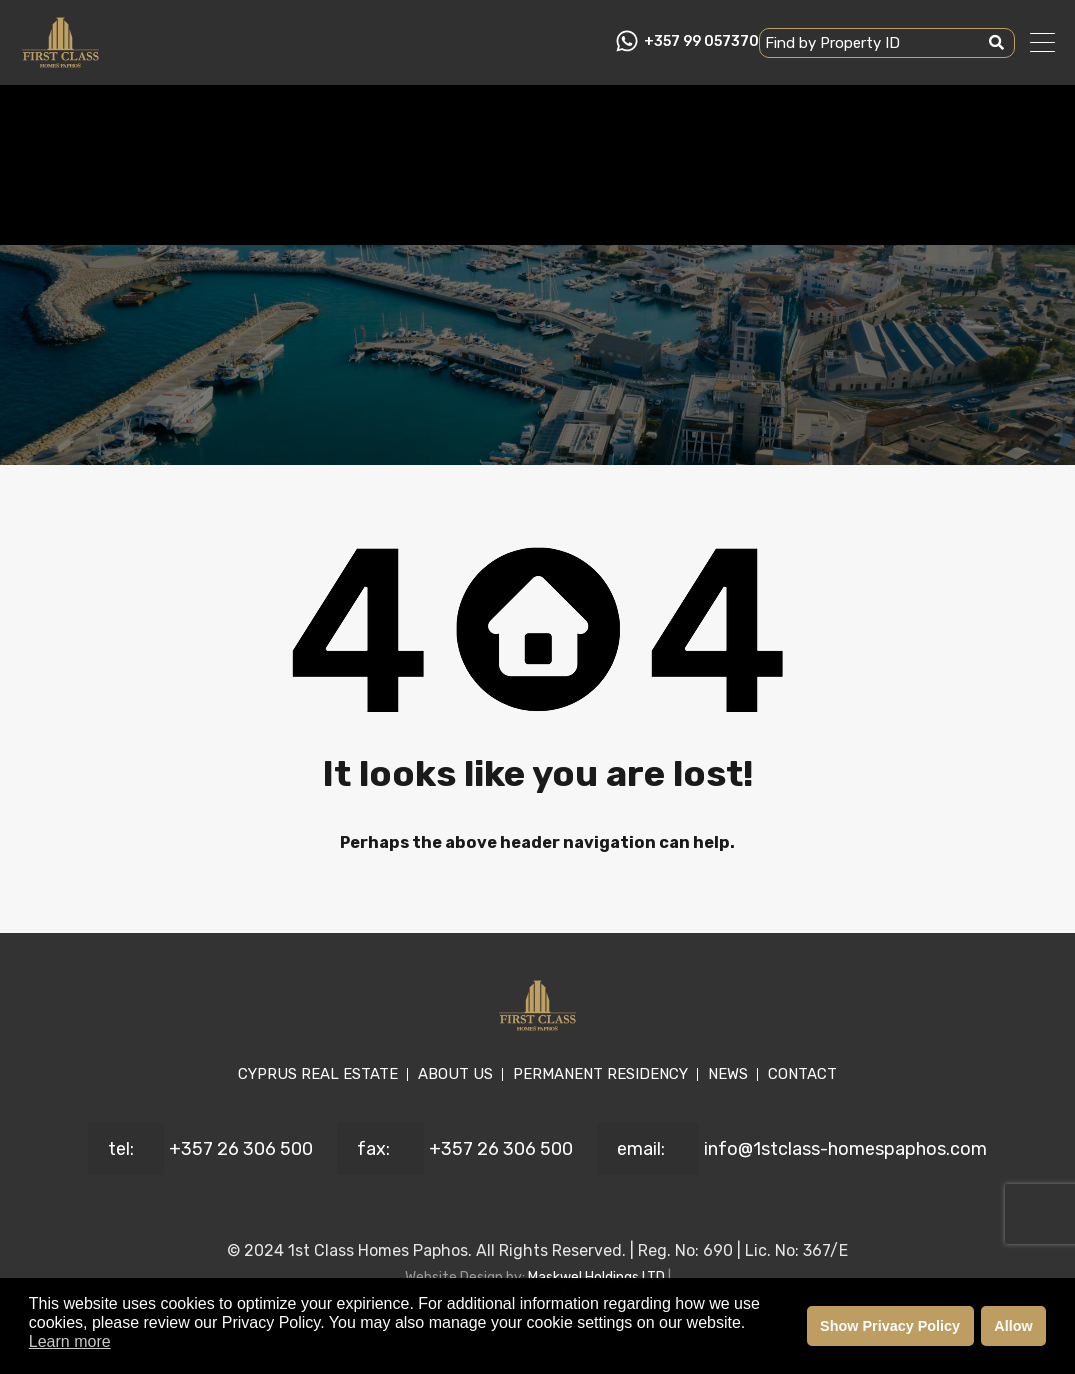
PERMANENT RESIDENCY (600, 1074)
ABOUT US (455, 1074)
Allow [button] (1013, 1326)
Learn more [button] (70, 1341)
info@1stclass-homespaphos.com (845, 1149)
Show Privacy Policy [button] (890, 1326)
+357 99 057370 (701, 42)
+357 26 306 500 (241, 1149)
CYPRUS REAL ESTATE (318, 1074)
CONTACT (802, 1074)
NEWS (728, 1074)
